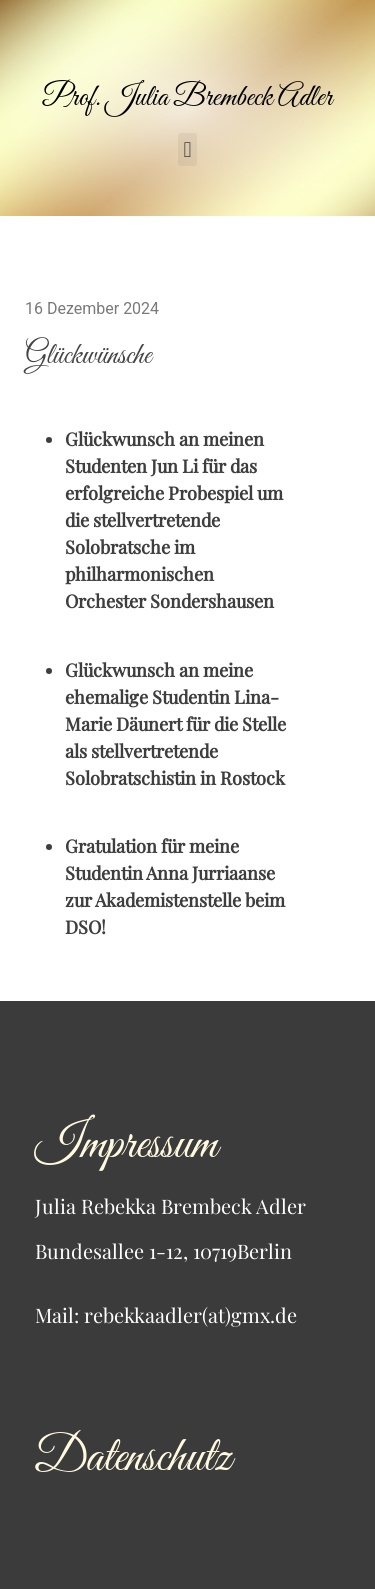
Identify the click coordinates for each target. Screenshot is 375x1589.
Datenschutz (133, 1458)
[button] (187, 149)
